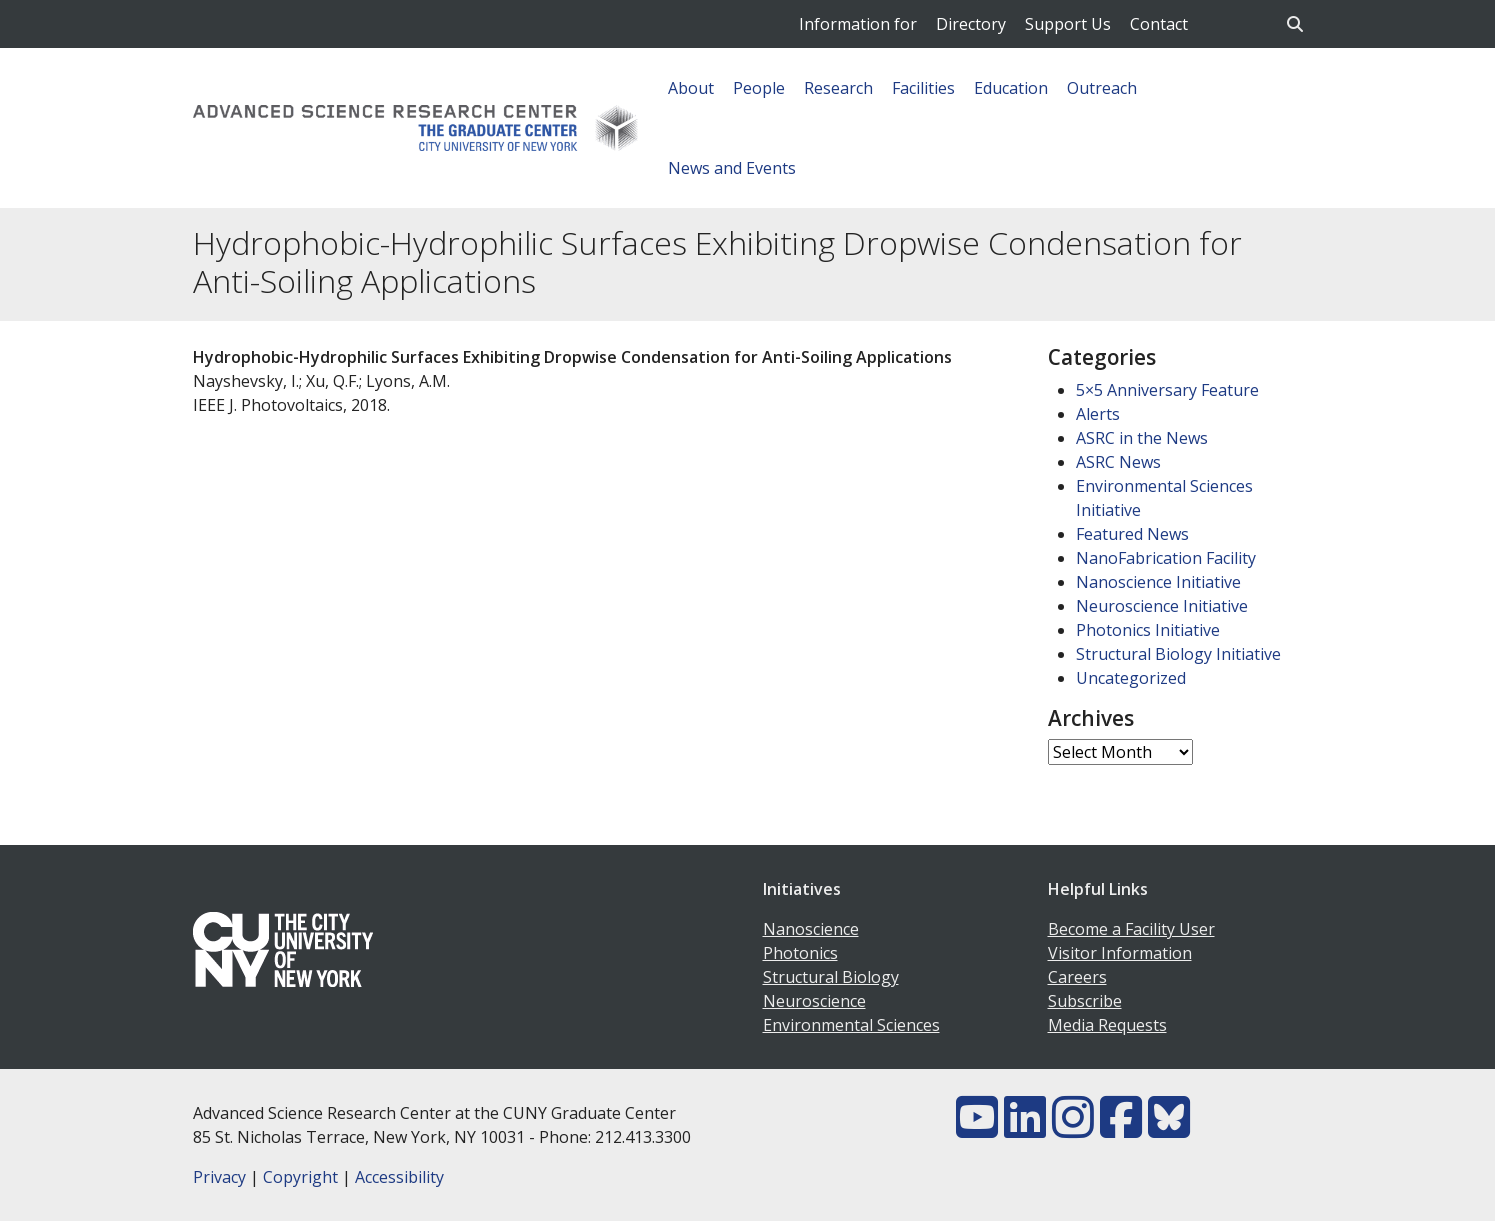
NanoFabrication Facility (1166, 558)
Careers (1077, 977)
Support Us (1068, 24)
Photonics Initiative (1148, 630)
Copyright (300, 1177)
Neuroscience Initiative (1162, 606)
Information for (858, 24)
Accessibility (399, 1177)
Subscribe (1085, 1001)
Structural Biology (831, 977)
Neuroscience (814, 1001)
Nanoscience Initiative (1158, 582)
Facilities (923, 88)
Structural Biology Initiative (1178, 654)
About (691, 88)
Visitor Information (1120, 953)
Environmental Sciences (851, 1025)
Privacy (219, 1177)
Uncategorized (1131, 678)
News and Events (732, 168)
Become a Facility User (1131, 929)
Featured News (1132, 534)
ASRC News (1118, 462)
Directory (971, 24)
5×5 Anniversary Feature (1167, 390)
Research (838, 88)
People (759, 88)
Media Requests (1107, 1025)
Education (1011, 88)
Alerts (1098, 414)
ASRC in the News (1142, 438)
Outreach (1102, 88)
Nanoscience (811, 929)
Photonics (800, 953)
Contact (1159, 24)
